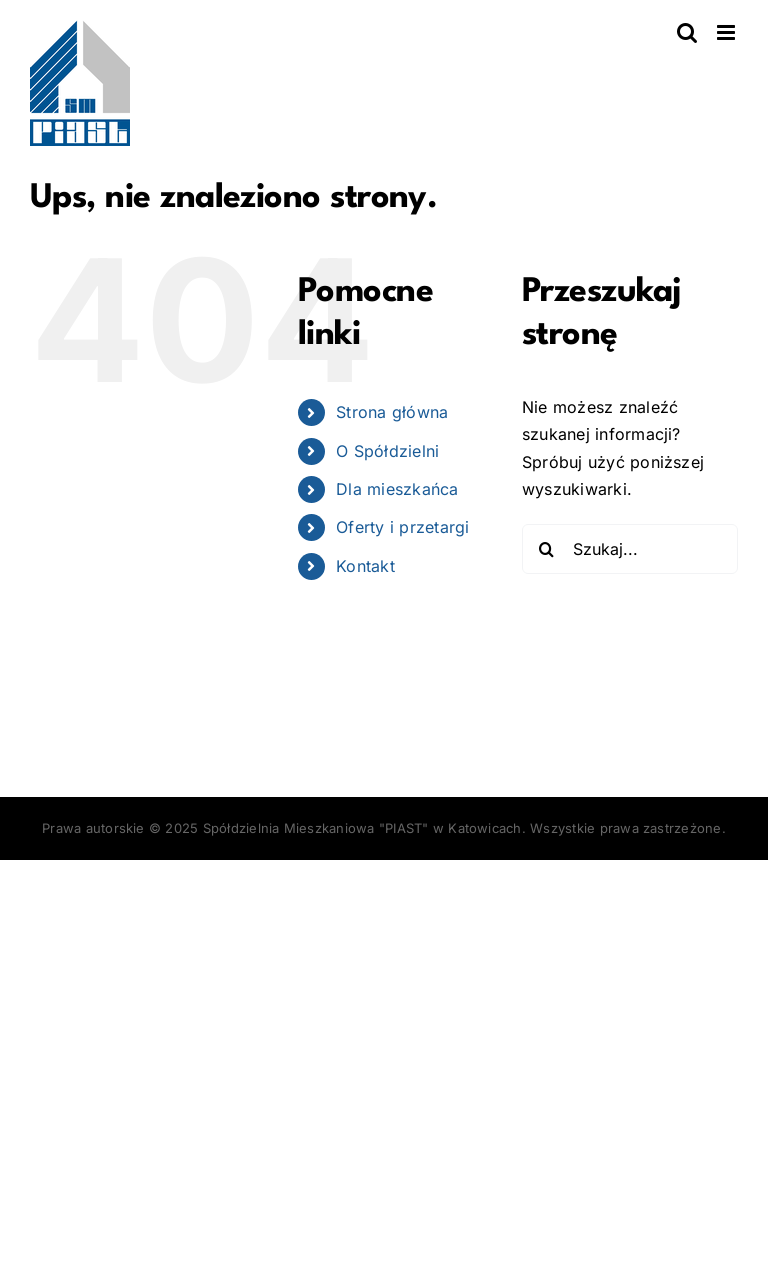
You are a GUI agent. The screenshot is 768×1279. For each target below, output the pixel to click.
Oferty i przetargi (402, 527)
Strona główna (392, 412)
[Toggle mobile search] (687, 32)
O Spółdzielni (387, 451)
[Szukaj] (547, 549)
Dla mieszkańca (397, 489)
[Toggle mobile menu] (727, 32)
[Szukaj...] (630, 549)
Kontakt (365, 566)
